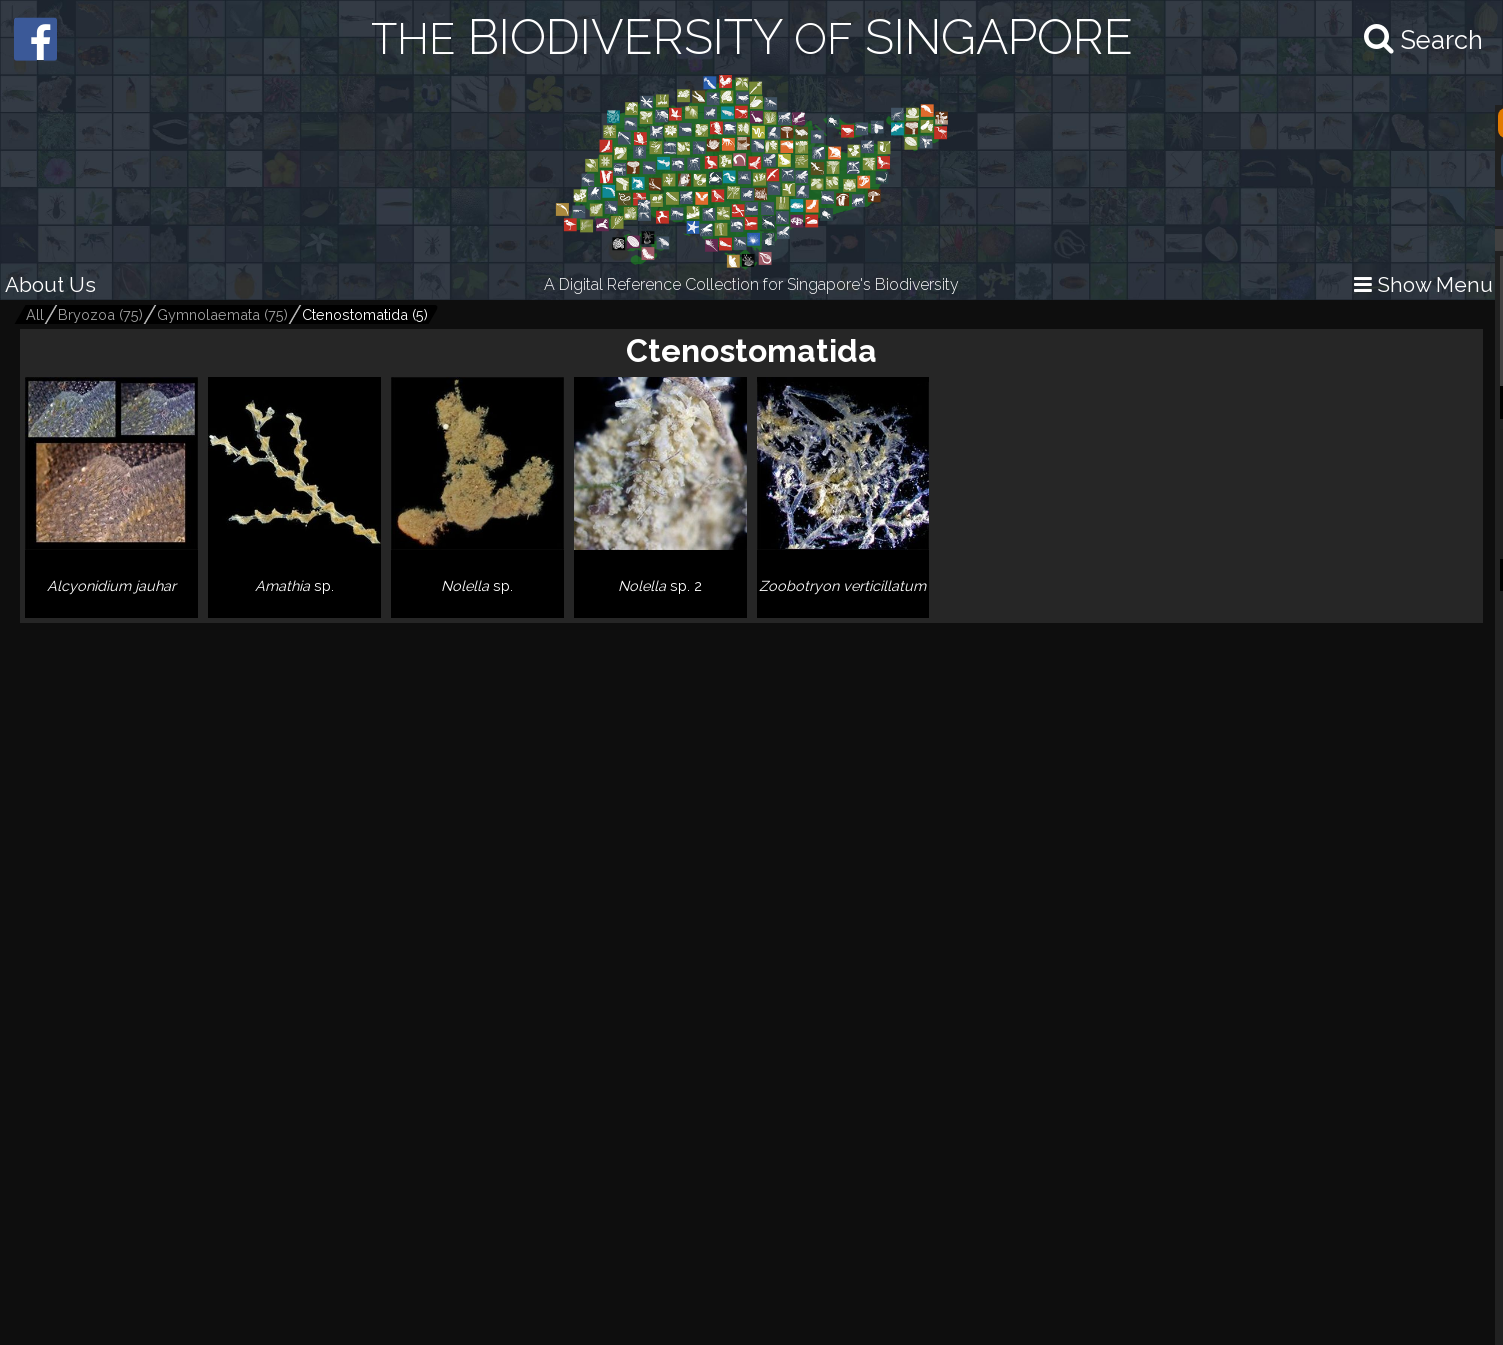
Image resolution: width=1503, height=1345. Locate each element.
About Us (50, 284)
